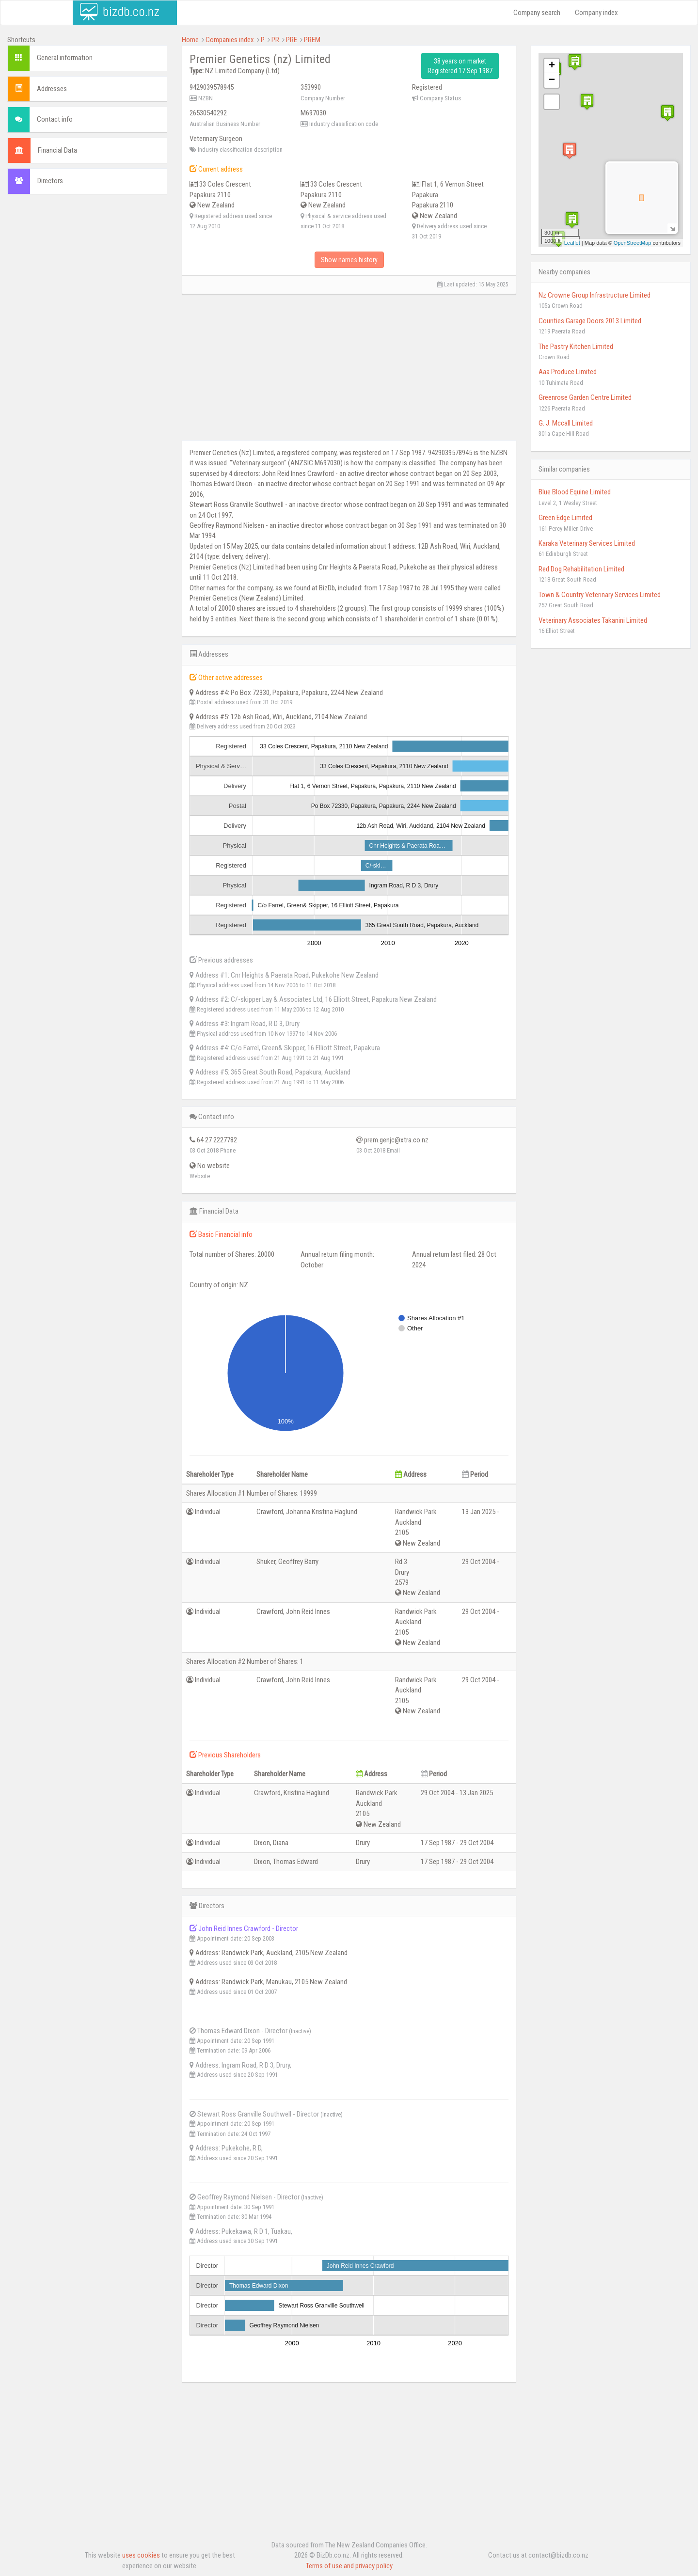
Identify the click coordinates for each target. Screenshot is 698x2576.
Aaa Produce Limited (568, 371)
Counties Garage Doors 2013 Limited (590, 320)
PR (275, 39)
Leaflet (572, 243)
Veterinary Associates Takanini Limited (593, 620)
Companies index (230, 39)
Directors (50, 180)
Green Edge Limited (565, 517)
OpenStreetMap (632, 243)
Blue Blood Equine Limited (575, 492)
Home (190, 39)
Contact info (55, 119)
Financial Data (57, 150)
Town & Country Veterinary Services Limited (600, 594)
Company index (596, 12)
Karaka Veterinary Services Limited (587, 543)
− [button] (552, 80)
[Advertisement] (87, 264)
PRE (291, 39)
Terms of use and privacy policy (349, 2565)
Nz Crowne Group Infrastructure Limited (594, 295)
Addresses (52, 88)
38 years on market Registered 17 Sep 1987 (460, 66)
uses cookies (141, 2555)
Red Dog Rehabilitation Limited (581, 569)
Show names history (349, 260)
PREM (312, 39)
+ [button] (552, 66)
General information (65, 57)
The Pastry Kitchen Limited (576, 346)
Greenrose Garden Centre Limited (585, 397)
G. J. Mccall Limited (566, 423)
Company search (536, 12)
